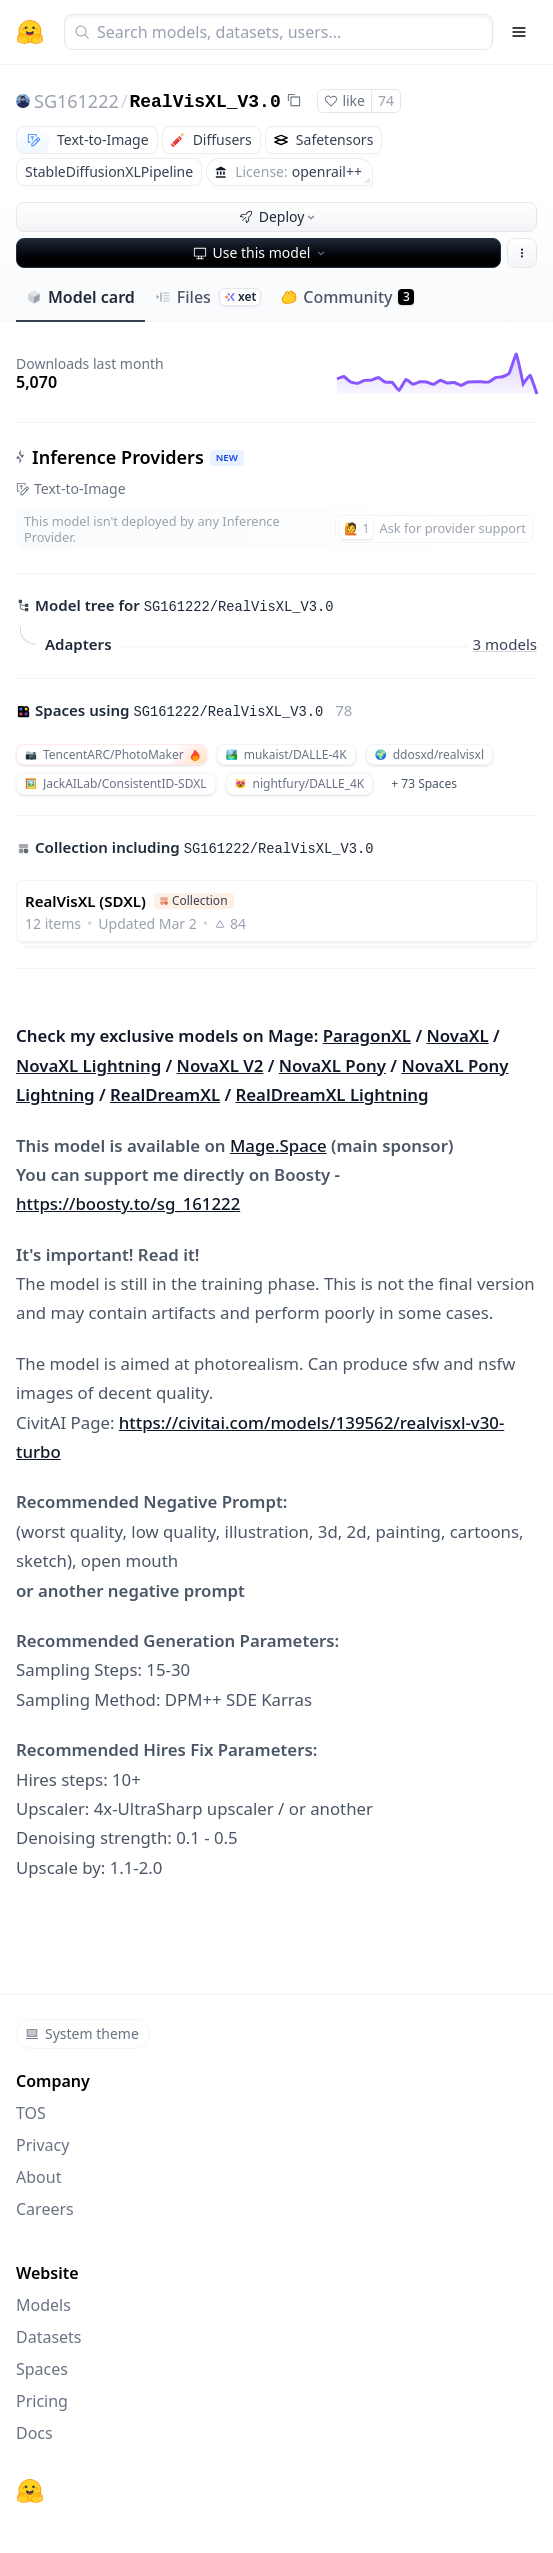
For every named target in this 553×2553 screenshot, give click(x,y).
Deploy (279, 216)
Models (43, 2305)
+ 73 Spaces (424, 783)
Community (347, 297)
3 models (505, 644)
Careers (45, 2209)
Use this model (261, 252)
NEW (227, 457)
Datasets (49, 2337)
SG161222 (76, 101)
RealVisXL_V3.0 (204, 102)
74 (386, 100)
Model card (80, 297)
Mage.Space (278, 1145)
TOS (31, 2113)
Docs (34, 2433)
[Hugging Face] (30, 2491)
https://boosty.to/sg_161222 (128, 1203)
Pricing (42, 2401)
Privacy (42, 2145)
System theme (82, 2033)
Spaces (42, 2369)
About (38, 2177)
